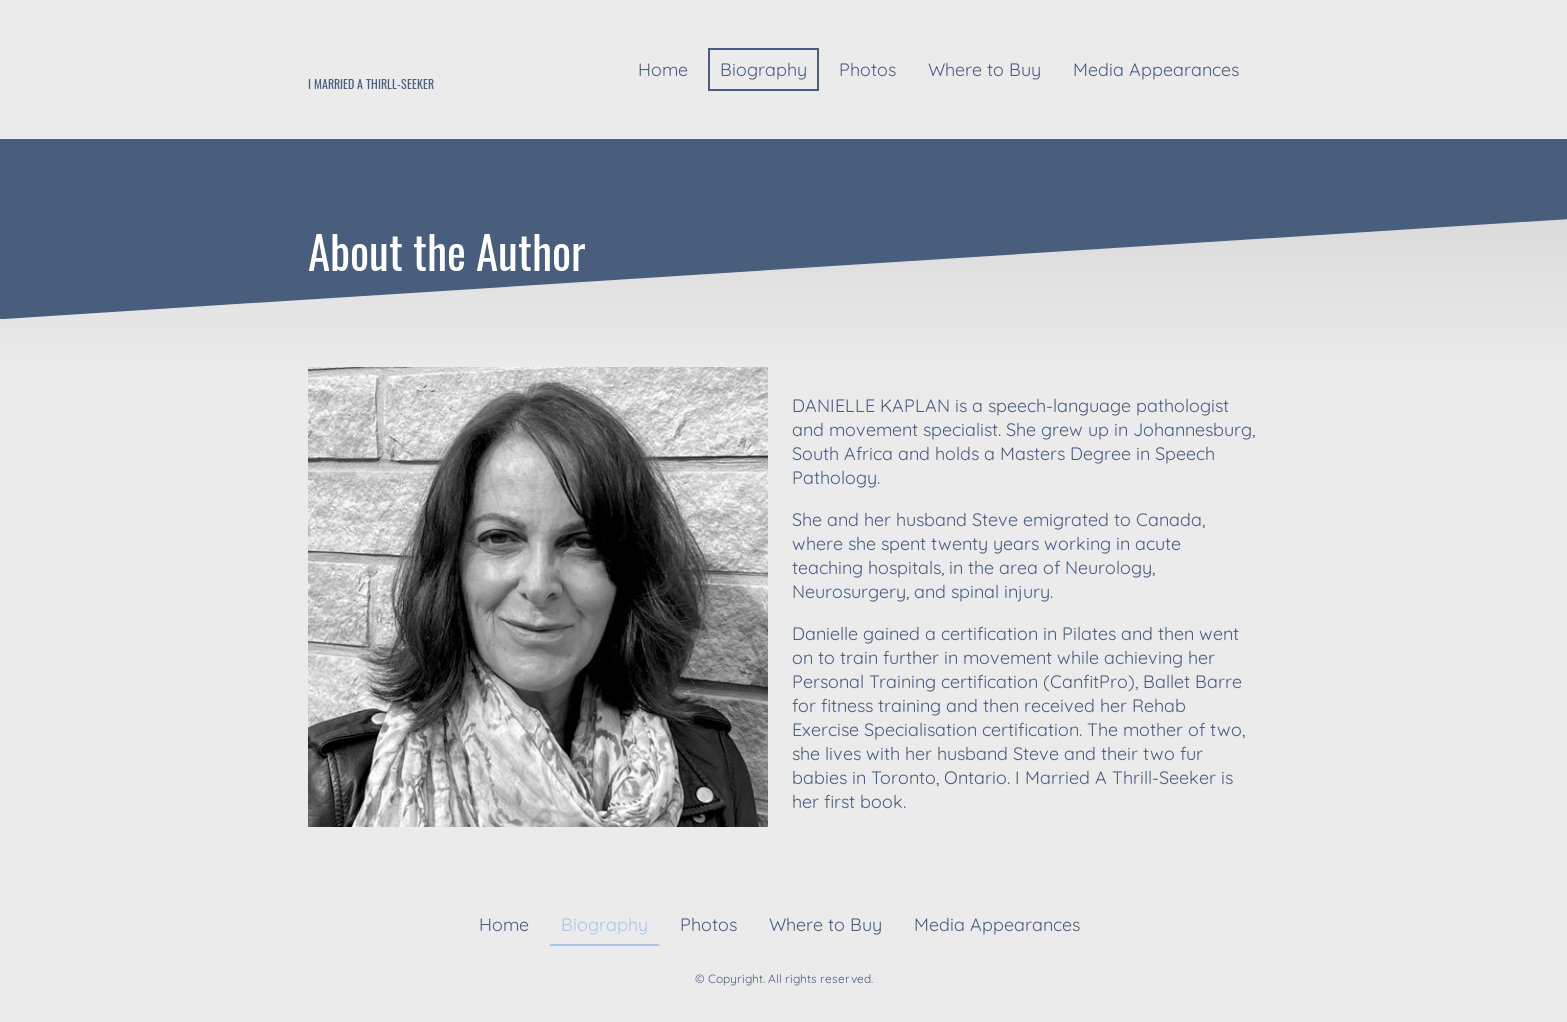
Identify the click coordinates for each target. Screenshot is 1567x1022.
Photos (867, 69)
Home (663, 69)
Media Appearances (1156, 69)
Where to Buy (984, 69)
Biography (763, 69)
